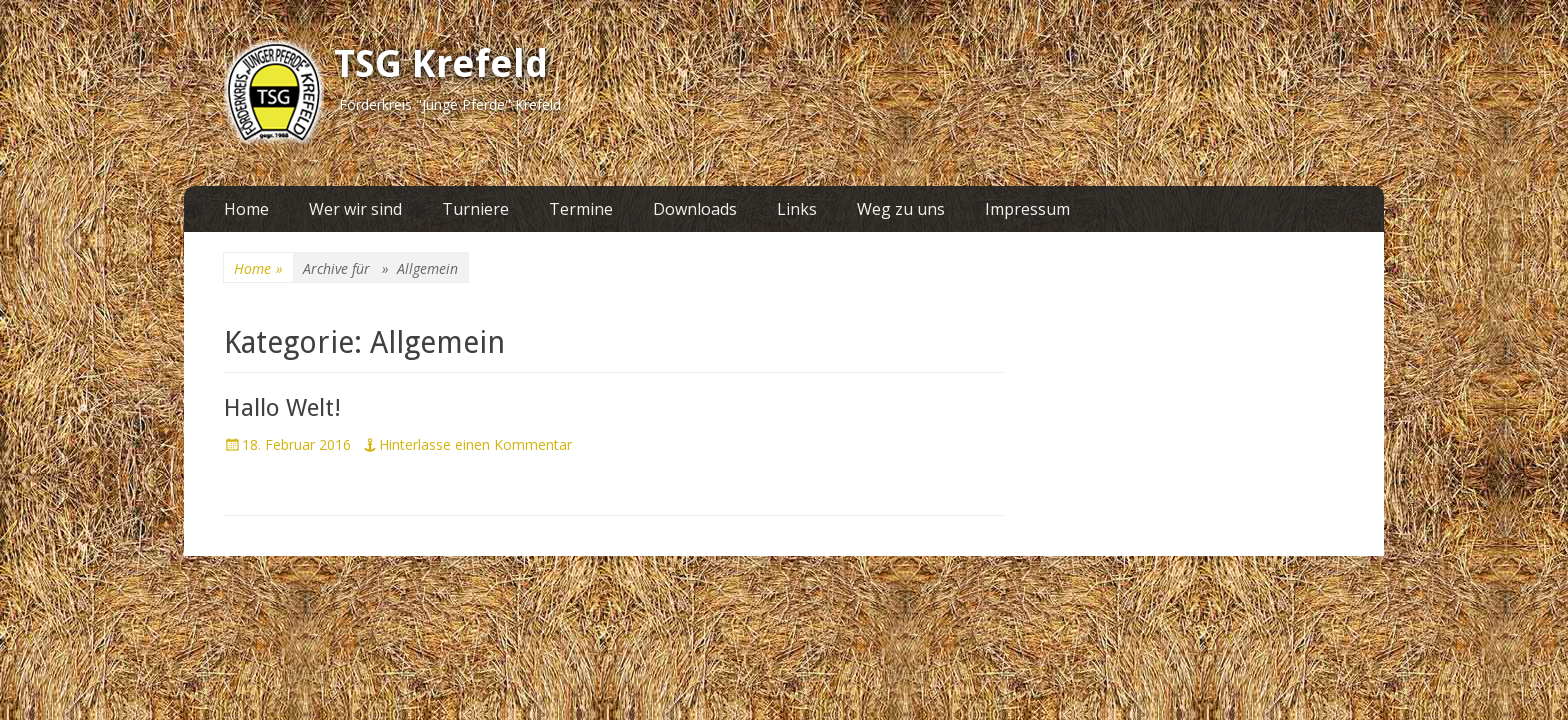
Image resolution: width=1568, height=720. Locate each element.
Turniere (475, 209)
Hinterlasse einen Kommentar (475, 444)
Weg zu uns (901, 209)
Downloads (695, 209)
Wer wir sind (355, 209)
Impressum (1027, 209)
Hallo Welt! (282, 408)
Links (797, 209)
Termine (581, 209)
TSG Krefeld (441, 64)
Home (246, 209)
